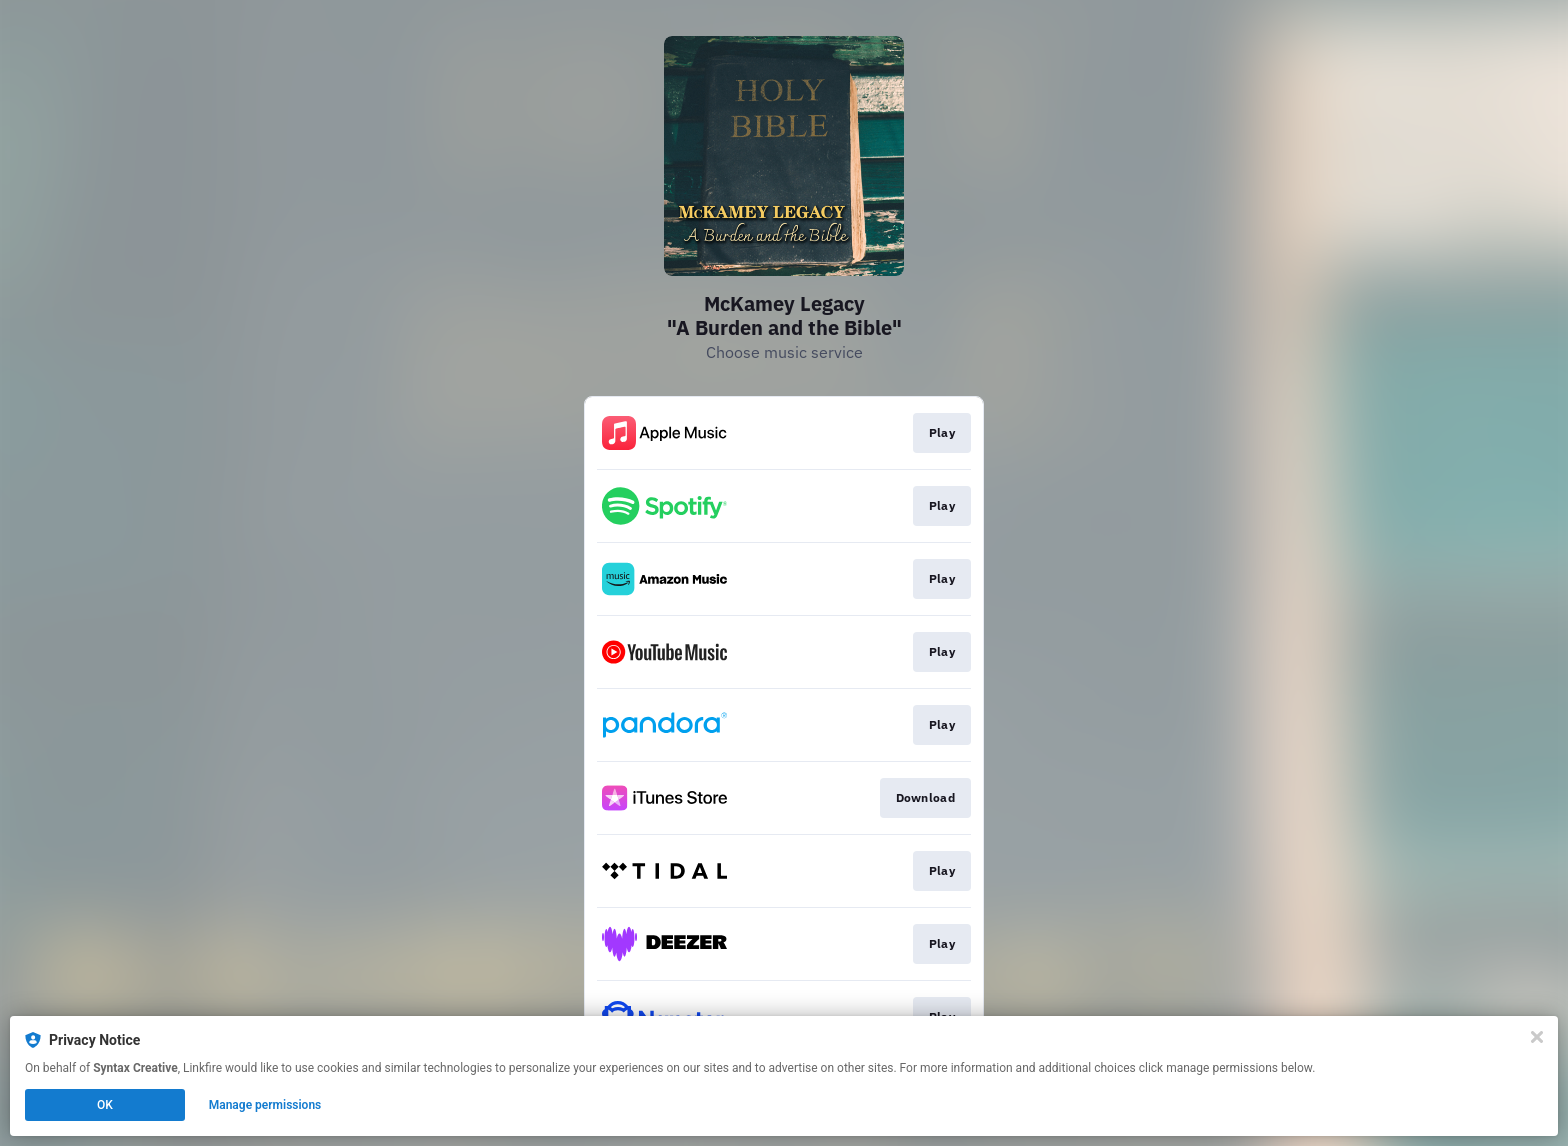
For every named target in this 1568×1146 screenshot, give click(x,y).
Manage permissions (265, 1105)
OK (105, 1105)
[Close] (1537, 1037)
